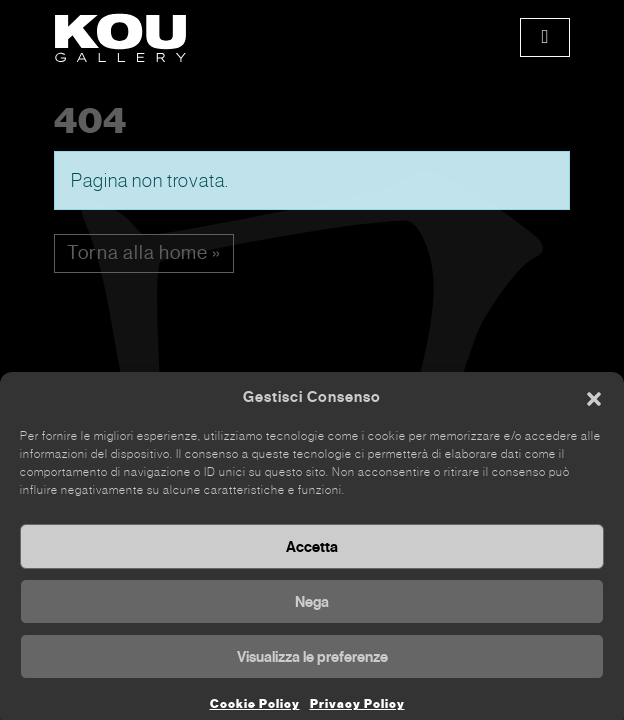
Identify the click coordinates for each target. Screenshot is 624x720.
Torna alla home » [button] (144, 252)
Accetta (312, 556)
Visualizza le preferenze (312, 666)
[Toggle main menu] (545, 37)
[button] (594, 407)
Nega (312, 611)
